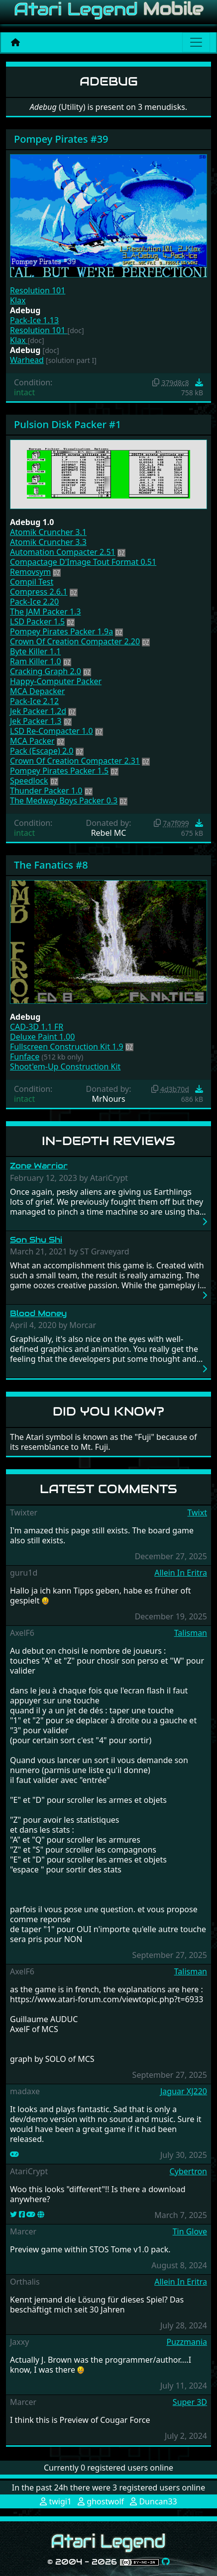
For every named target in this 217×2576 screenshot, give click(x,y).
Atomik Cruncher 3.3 (48, 542)
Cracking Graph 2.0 (45, 671)
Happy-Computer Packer (56, 681)
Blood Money (38, 1313)
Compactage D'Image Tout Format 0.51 (83, 562)
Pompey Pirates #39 (61, 139)
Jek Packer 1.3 (35, 721)
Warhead (27, 360)
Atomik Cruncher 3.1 (48, 532)
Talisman (190, 1632)
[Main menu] (196, 42)
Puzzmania (186, 2341)
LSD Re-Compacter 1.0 (51, 731)
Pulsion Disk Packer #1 (67, 424)
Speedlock (29, 781)
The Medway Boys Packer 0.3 (63, 800)
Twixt (197, 1512)
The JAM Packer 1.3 (45, 612)
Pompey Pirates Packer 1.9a (61, 631)
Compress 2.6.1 (38, 592)
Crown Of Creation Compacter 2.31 (75, 761)
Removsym (30, 572)
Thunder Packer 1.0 (46, 791)
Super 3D (190, 2402)
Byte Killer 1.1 (35, 651)
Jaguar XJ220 (183, 2091)
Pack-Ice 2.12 (34, 701)
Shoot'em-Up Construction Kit (65, 1066)
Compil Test (31, 582)
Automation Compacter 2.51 (62, 552)
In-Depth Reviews (108, 1141)
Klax (17, 300)
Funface (24, 1057)
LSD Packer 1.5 (37, 621)
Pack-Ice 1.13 (34, 320)
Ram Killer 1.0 (35, 661)
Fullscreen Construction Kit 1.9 (66, 1047)
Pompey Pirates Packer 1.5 (59, 771)
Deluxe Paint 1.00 (42, 1037)
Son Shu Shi (36, 1239)
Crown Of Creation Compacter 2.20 (75, 641)
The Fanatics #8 (51, 865)
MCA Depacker (37, 691)
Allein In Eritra (180, 1572)
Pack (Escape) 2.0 (41, 751)
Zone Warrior (39, 1165)
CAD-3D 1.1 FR (36, 1027)
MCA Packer (32, 741)
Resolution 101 (37, 290)
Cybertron (188, 2171)
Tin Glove (190, 2231)
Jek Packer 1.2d (38, 711)
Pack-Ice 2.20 (34, 602)
